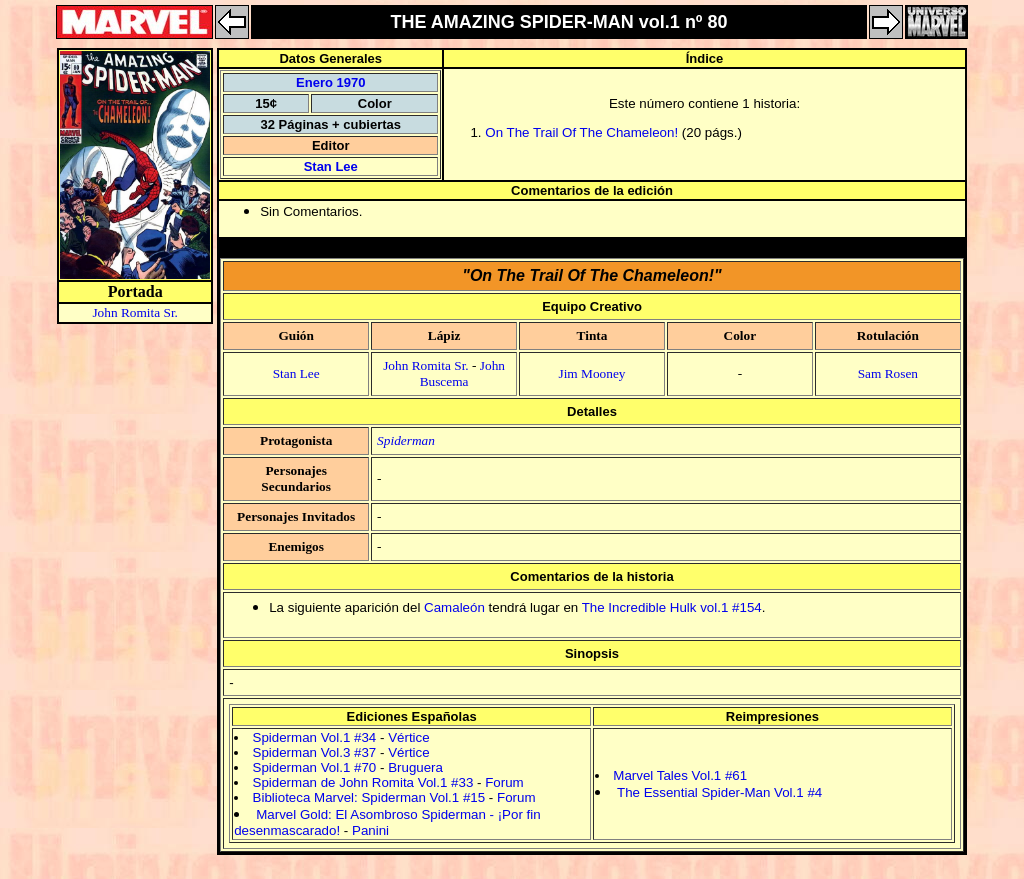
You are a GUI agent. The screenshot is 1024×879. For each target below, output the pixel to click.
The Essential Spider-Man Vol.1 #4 (719, 792)
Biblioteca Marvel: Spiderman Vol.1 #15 (369, 797)
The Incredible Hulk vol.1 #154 (672, 607)
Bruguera (415, 767)
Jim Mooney (591, 373)
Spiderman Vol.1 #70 (315, 767)
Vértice (408, 737)
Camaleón (454, 607)
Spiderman (406, 440)
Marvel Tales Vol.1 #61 (680, 775)
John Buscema (462, 373)
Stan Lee (331, 166)
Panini (370, 830)
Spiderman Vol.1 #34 (315, 737)
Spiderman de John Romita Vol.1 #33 (363, 782)
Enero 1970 (330, 82)
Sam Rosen (888, 373)
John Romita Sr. (135, 312)
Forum (504, 782)
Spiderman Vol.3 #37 (315, 752)
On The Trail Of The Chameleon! (581, 132)
